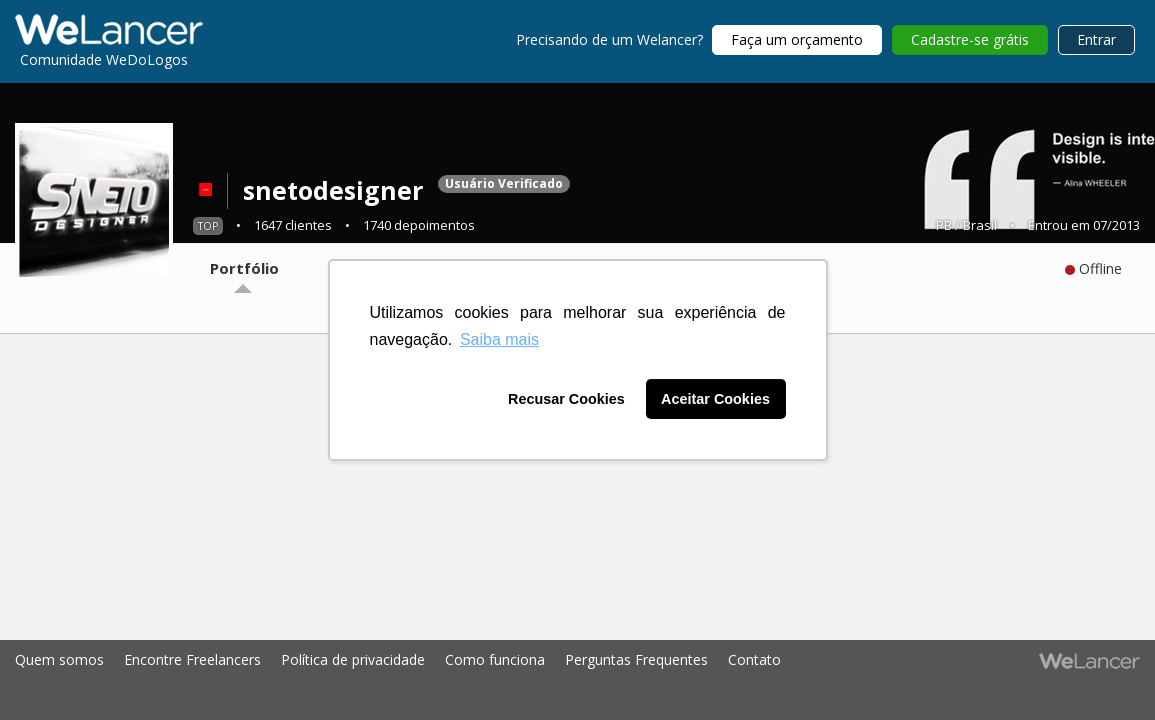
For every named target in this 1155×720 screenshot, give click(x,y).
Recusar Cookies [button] (566, 399)
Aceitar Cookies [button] (715, 399)
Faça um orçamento (797, 39)
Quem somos (59, 659)
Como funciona (495, 659)
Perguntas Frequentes (636, 659)
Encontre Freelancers (192, 659)
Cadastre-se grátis (970, 39)
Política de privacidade (353, 659)
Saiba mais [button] (499, 339)
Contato (754, 659)
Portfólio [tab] (244, 268)
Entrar (1096, 39)
